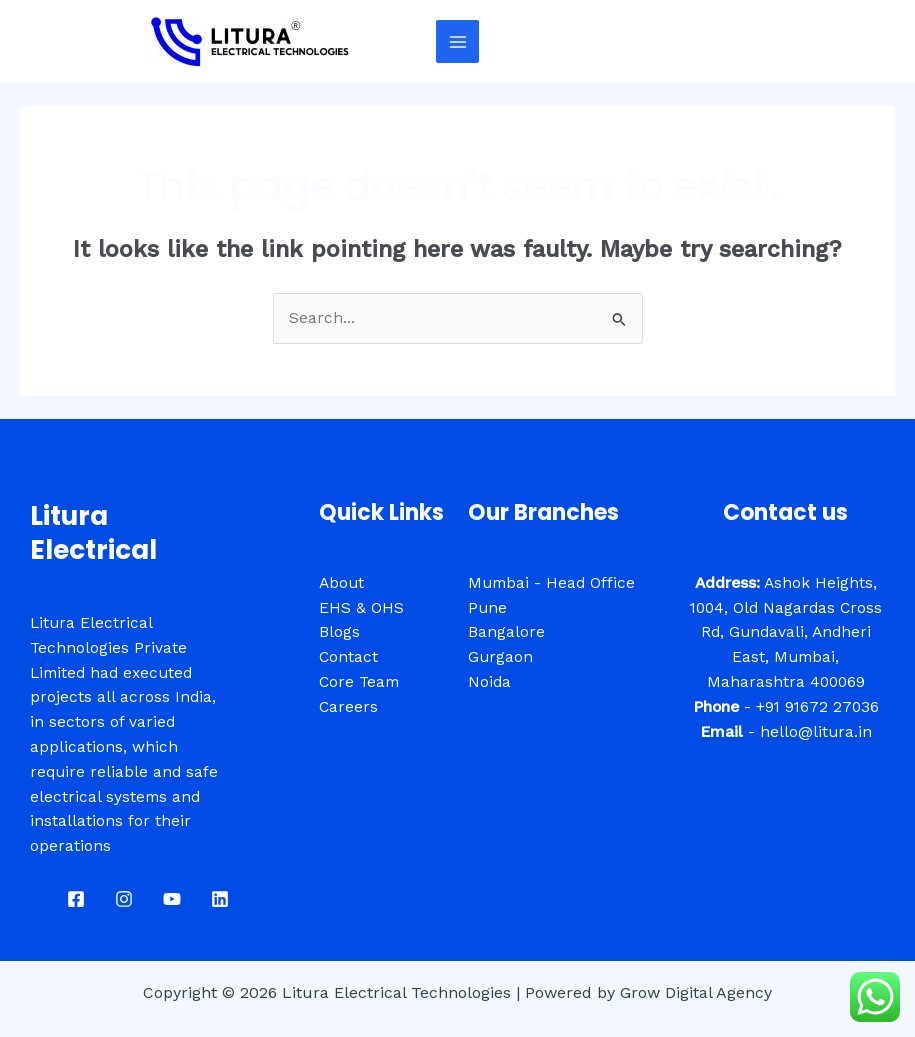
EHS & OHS (361, 608)
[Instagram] (124, 899)
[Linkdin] (220, 899)
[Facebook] (76, 899)
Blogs (339, 632)
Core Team (359, 682)
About (341, 583)
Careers (348, 707)
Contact (348, 657)
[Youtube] (172, 899)
